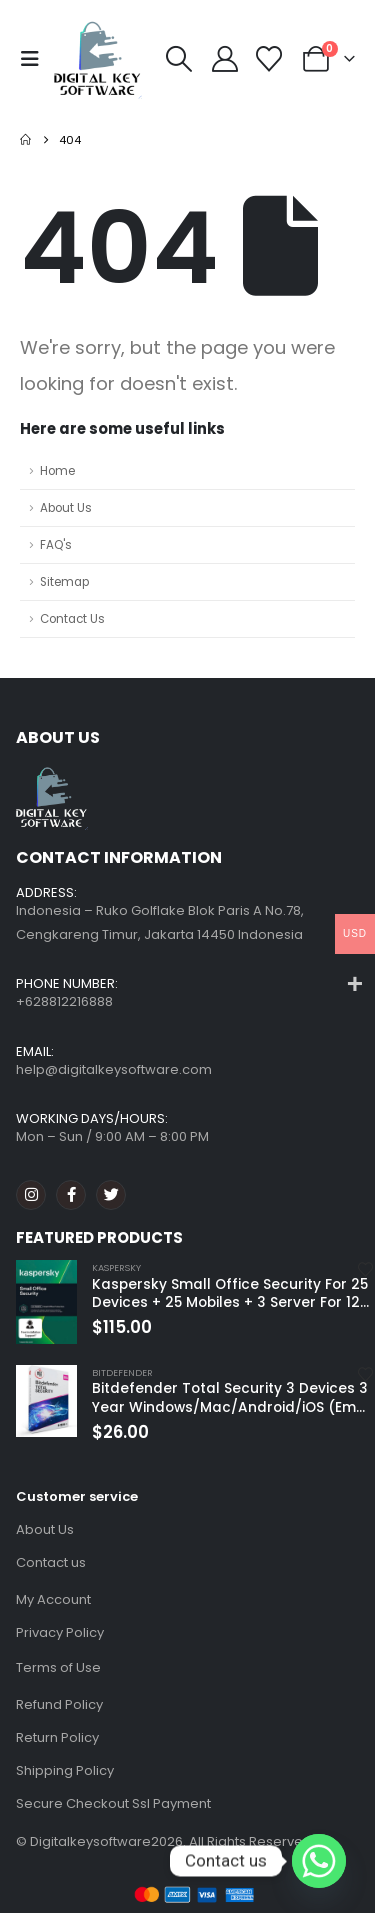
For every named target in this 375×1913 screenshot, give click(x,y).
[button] (35, 59)
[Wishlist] (269, 59)
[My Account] (224, 59)
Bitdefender (122, 1372)
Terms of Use (58, 1667)
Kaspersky (116, 1267)
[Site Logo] (98, 59)
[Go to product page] (46, 1302)
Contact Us (72, 619)
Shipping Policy (65, 1770)
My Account (53, 1599)
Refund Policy (59, 1704)
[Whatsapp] (319, 1861)
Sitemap (64, 582)
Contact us (51, 1562)
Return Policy (57, 1737)
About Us (66, 508)
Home (57, 471)
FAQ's (56, 545)
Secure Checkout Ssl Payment (113, 1803)
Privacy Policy (60, 1632)
